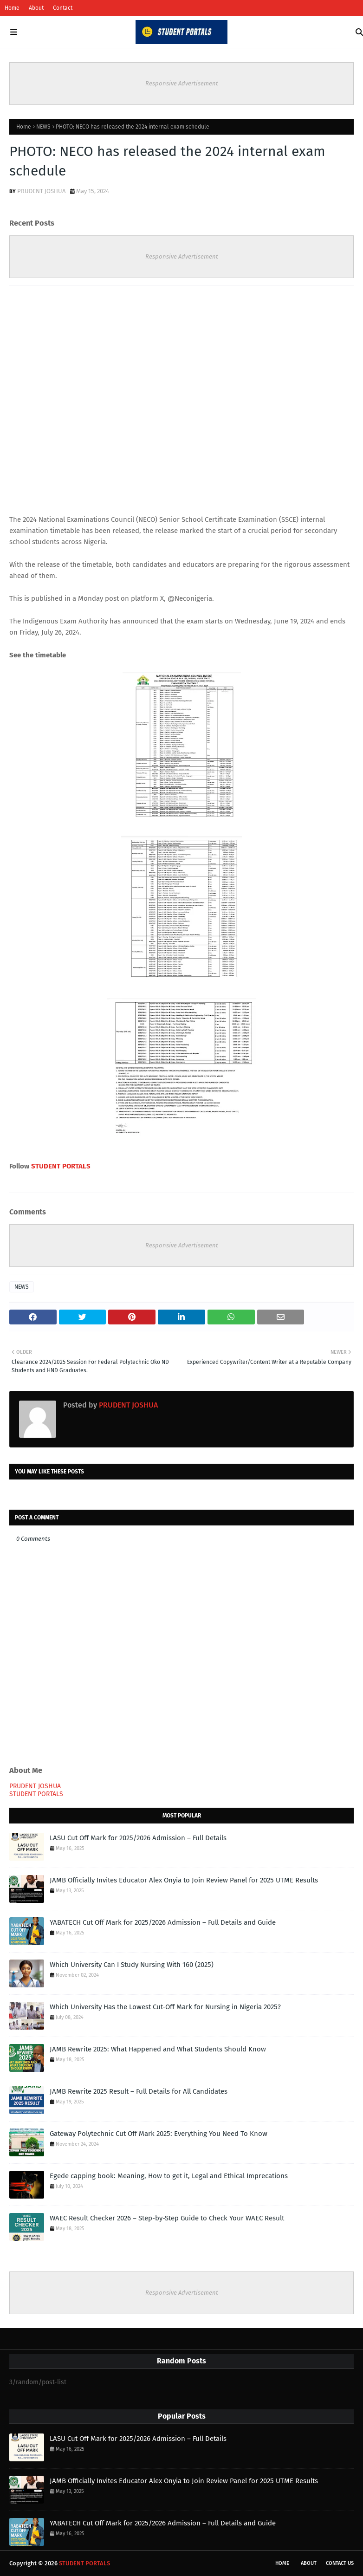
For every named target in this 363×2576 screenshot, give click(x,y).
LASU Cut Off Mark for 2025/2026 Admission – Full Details (138, 1838)
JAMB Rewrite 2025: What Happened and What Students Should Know (158, 2049)
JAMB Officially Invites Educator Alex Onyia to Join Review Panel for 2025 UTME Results (184, 1880)
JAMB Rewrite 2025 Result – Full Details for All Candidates (138, 2091)
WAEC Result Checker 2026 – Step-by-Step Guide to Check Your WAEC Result (167, 2218)
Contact (62, 8)
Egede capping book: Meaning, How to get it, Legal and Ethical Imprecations (169, 2176)
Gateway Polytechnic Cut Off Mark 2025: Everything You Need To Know (158, 2133)
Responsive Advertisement (181, 83)
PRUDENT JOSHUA (41, 191)
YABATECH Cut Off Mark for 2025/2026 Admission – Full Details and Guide (163, 1922)
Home (12, 8)
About (36, 8)
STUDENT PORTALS (61, 1166)
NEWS (43, 126)
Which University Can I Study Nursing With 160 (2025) (132, 1964)
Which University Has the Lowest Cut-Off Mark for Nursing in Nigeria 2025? (165, 2007)
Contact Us (340, 2563)
